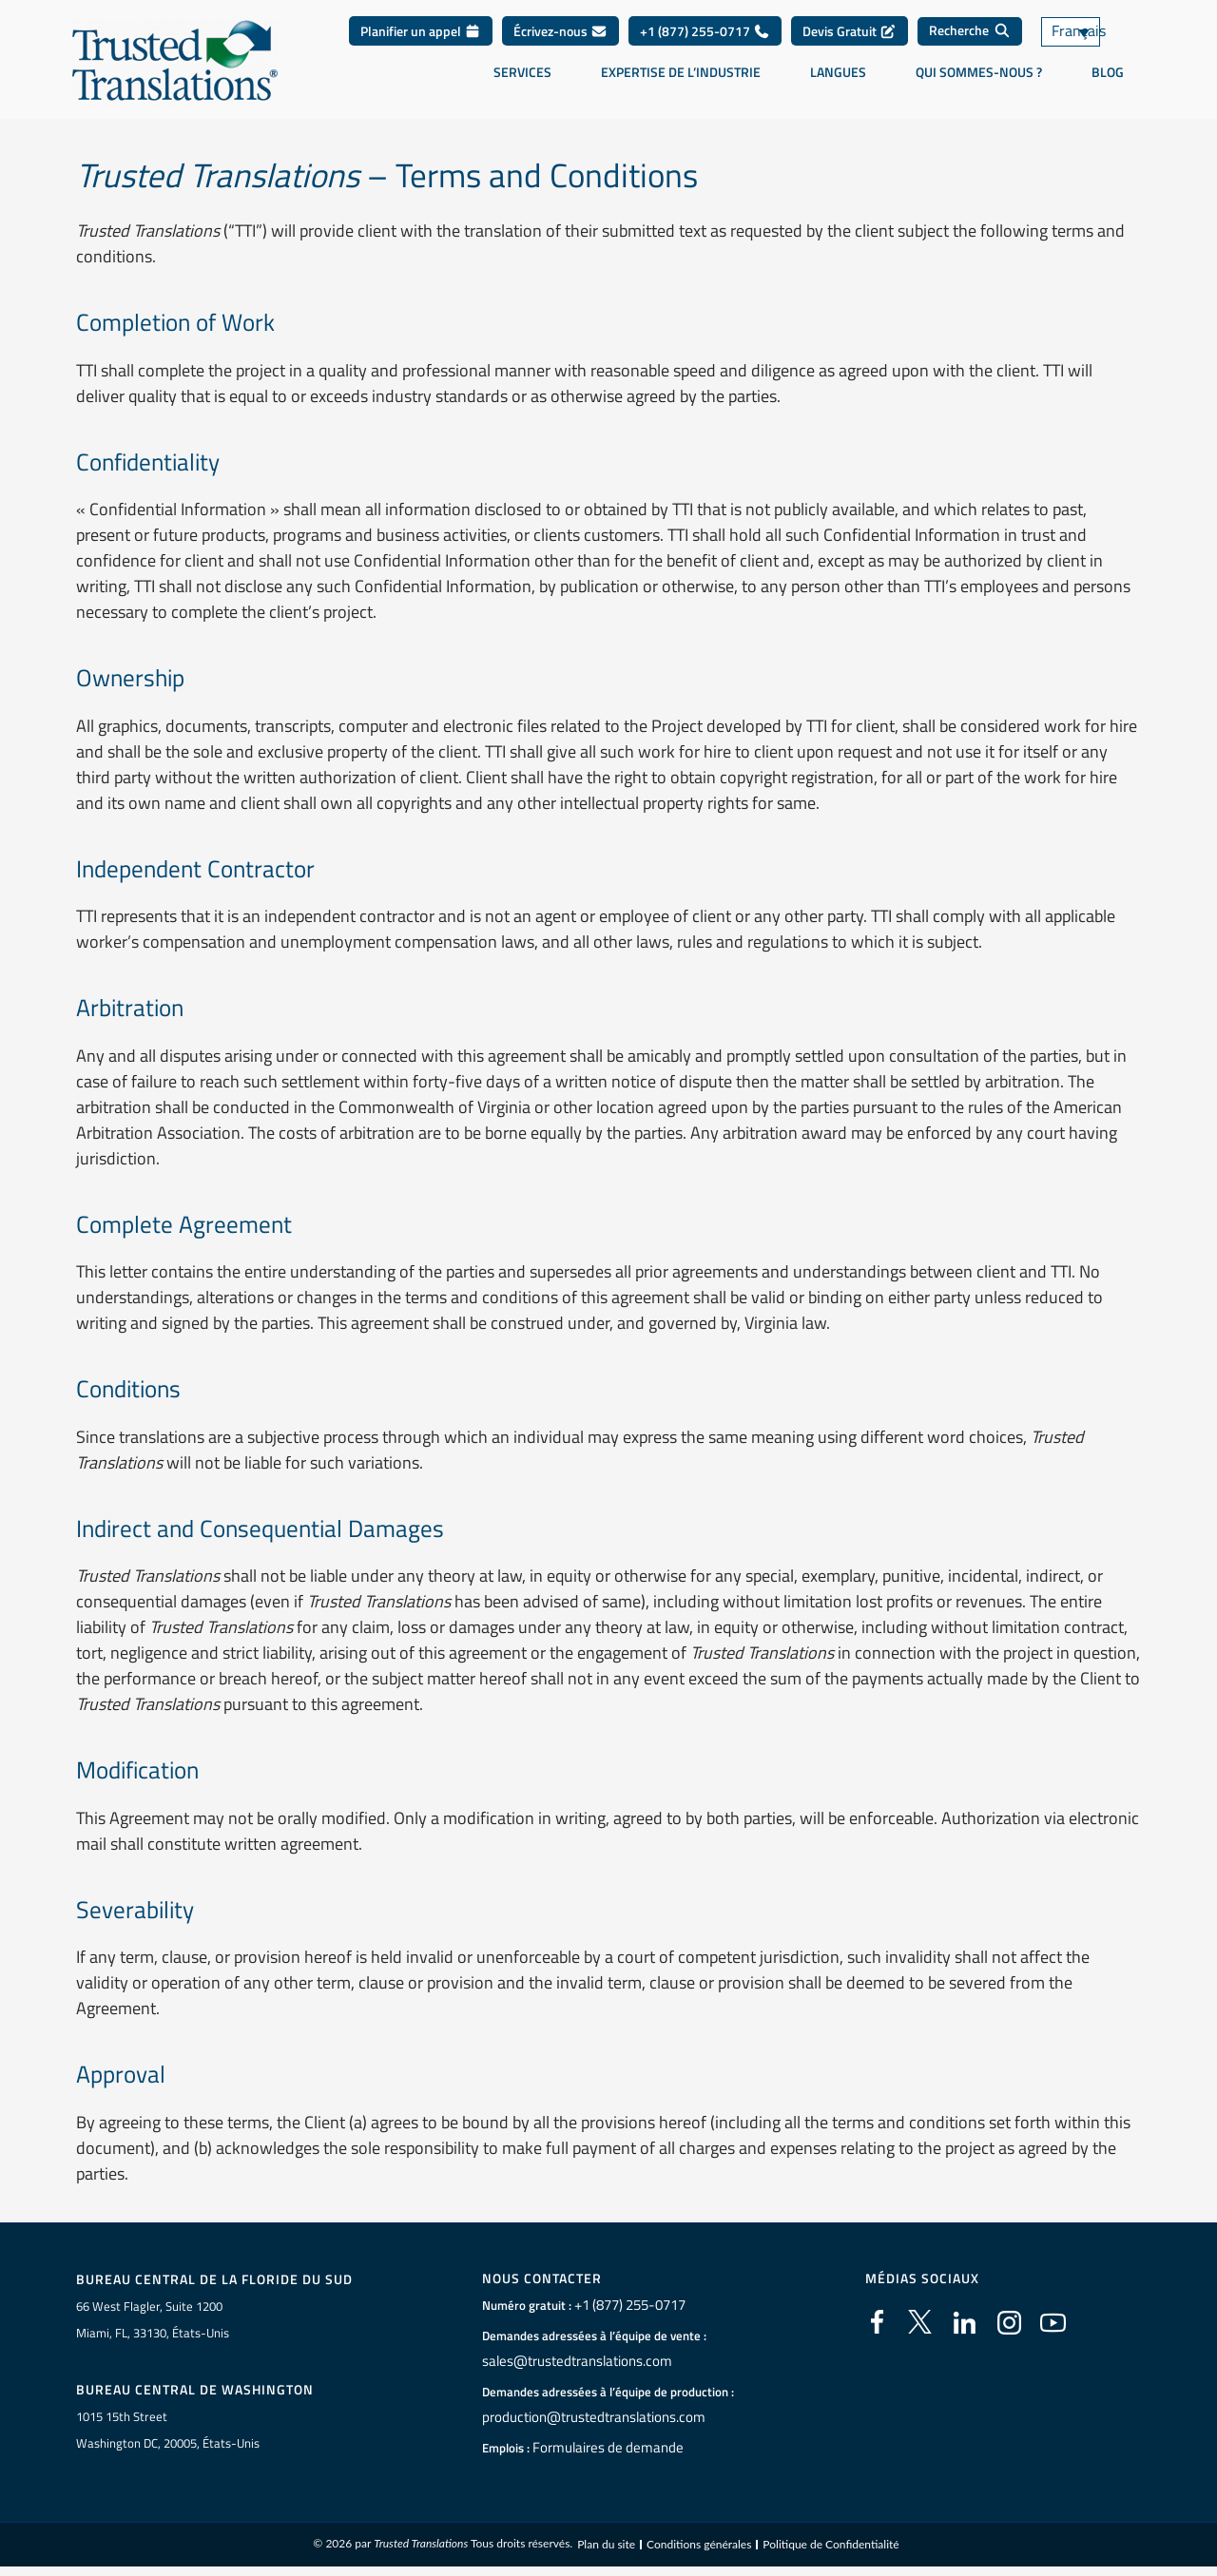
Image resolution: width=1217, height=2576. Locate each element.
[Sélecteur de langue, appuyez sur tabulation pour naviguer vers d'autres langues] (1093, 32)
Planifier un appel (420, 31)
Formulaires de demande (599, 2447)
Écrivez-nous (560, 31)
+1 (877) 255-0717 (705, 31)
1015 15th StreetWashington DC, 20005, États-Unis (168, 2431)
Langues (838, 72)
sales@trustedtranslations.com (567, 2361)
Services (522, 72)
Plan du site (606, 2547)
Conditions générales (699, 2547)
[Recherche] (970, 31)
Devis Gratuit (849, 31)
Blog (1107, 72)
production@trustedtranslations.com (582, 2417)
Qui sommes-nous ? (979, 72)
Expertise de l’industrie (681, 72)
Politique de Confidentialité (830, 2547)
